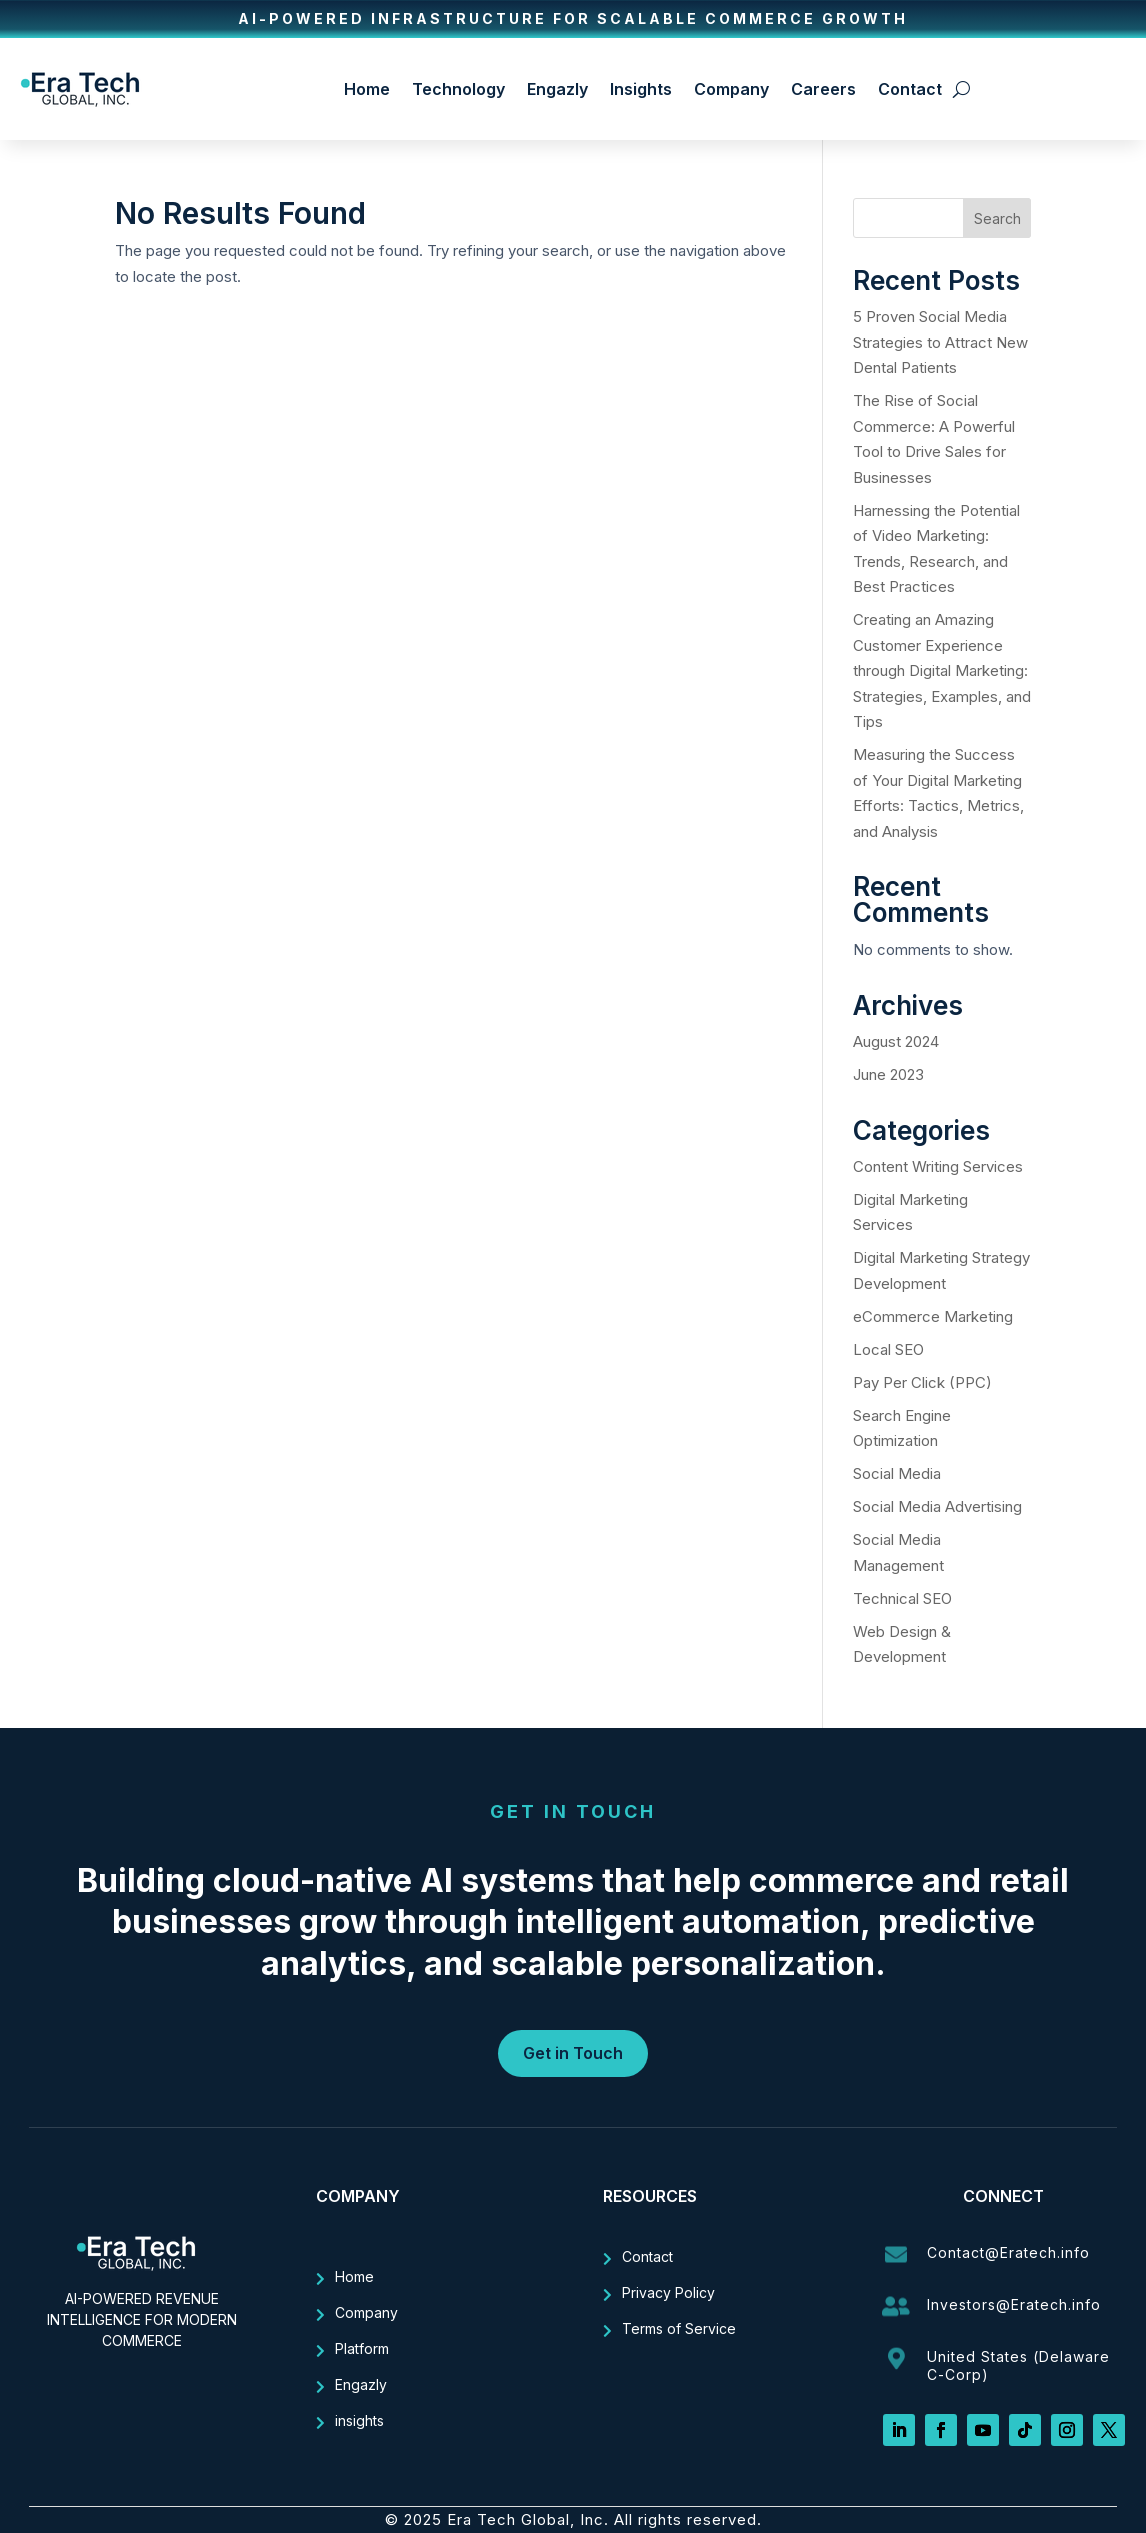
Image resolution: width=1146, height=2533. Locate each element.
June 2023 (888, 1074)
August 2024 (896, 1041)
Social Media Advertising (937, 1506)
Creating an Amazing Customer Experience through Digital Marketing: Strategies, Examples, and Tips (942, 670)
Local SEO (888, 1349)
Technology (458, 89)
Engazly (557, 89)
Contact (910, 89)
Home (367, 89)
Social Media (897, 1473)
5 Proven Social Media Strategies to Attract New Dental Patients (940, 342)
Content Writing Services (938, 1166)
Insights (641, 89)
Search (997, 218)
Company (731, 89)
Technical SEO (902, 1598)
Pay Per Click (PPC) (922, 1382)
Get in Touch (573, 2053)
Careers (823, 89)
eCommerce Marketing (933, 1316)
